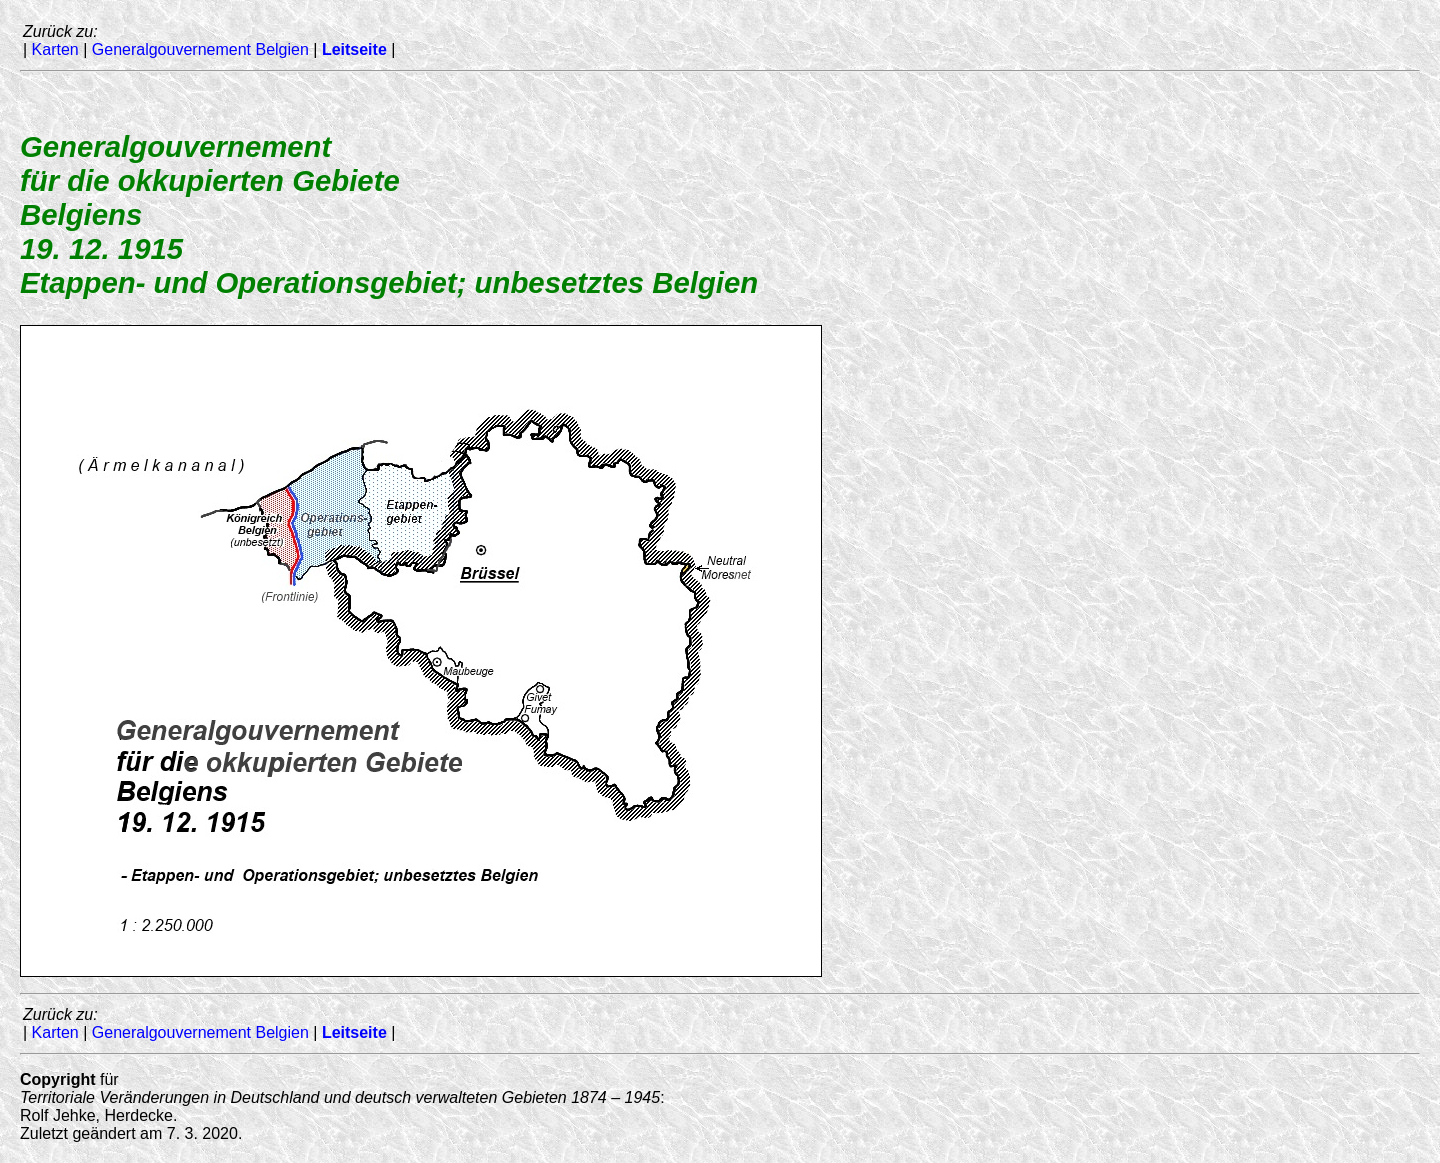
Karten (55, 49)
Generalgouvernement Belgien (200, 49)
